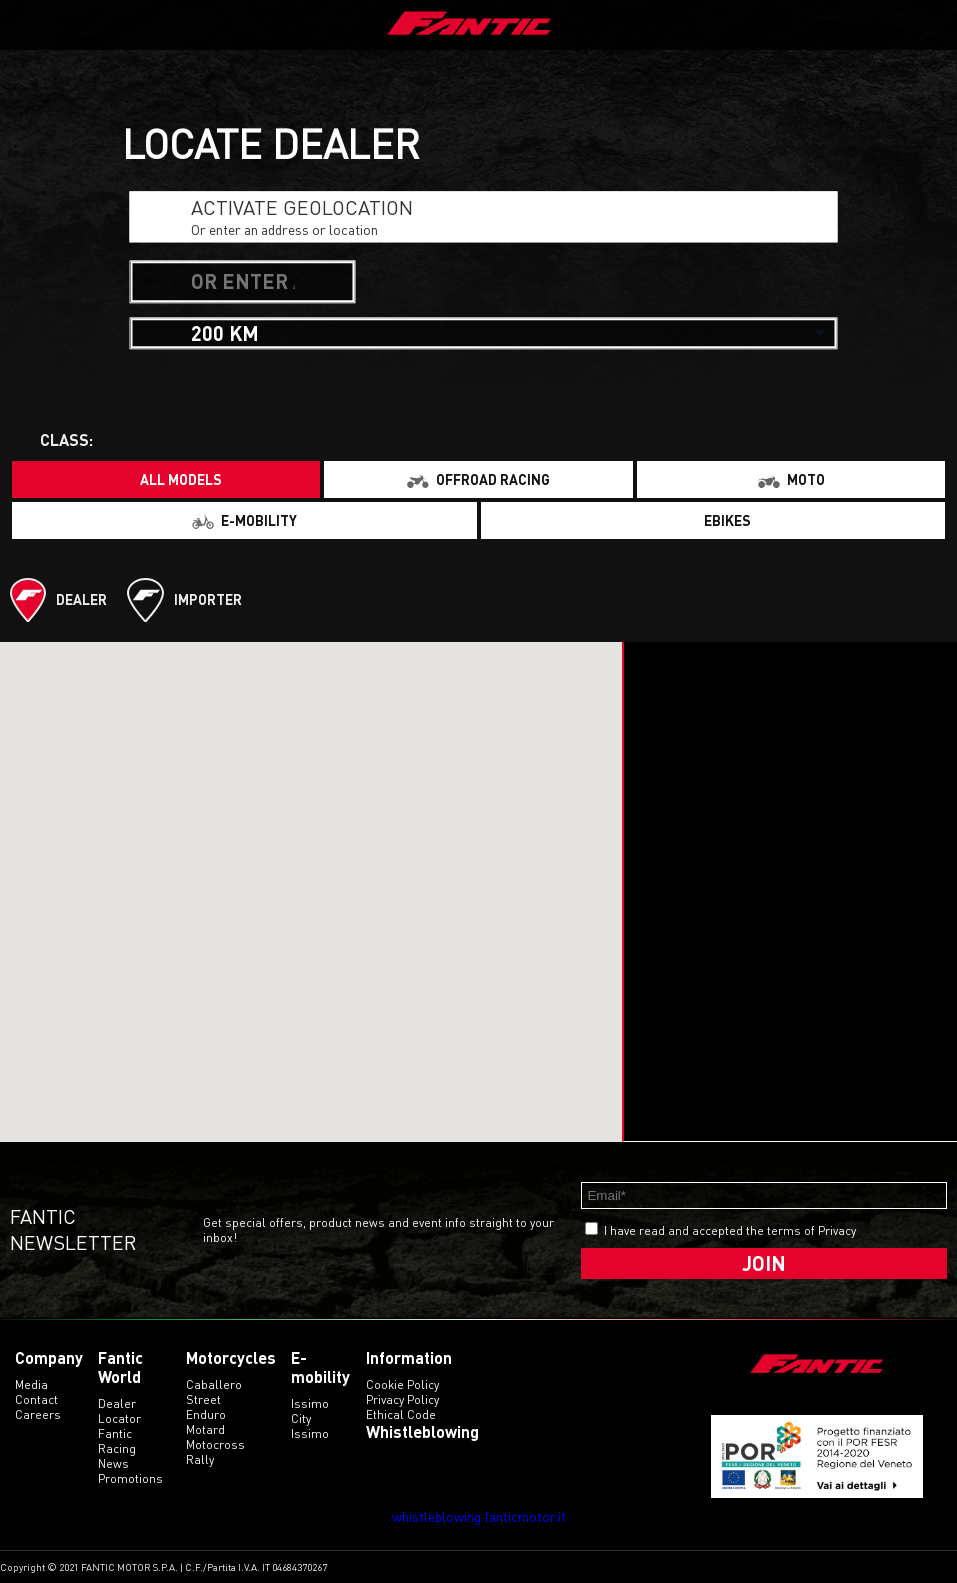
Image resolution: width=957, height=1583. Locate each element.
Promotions (130, 1478)
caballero (214, 1384)
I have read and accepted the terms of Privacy (730, 1230)
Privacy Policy (402, 1399)
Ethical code (401, 1414)
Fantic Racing (117, 1441)
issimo (310, 1433)
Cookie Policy (402, 1384)
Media (31, 1384)
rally (200, 1459)
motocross (215, 1444)
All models (181, 479)
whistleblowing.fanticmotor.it (479, 1516)
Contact (36, 1399)
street (203, 1399)
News (113, 1463)
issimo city (310, 1411)
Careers (38, 1414)
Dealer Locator (119, 1411)
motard (205, 1429)
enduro (206, 1414)
